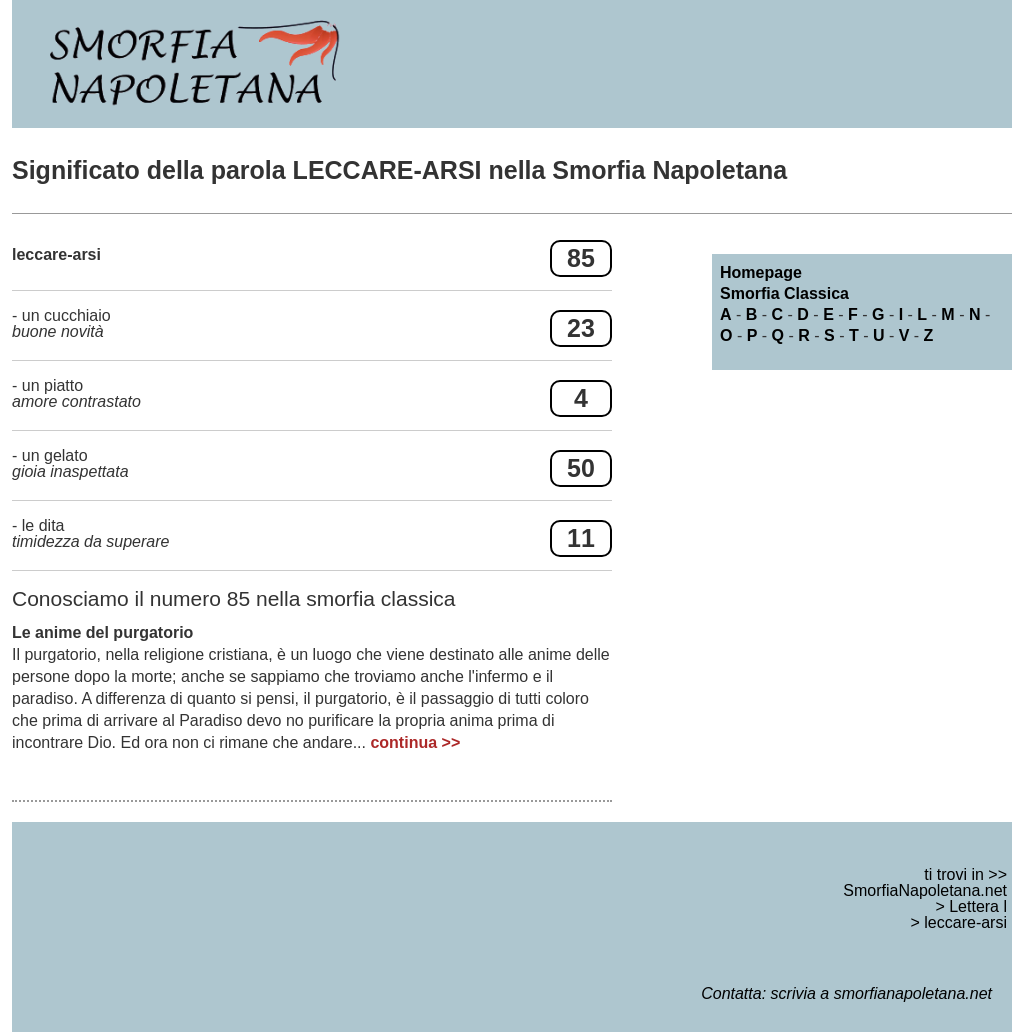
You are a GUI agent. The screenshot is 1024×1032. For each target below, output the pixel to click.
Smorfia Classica (784, 293)
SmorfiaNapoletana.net (925, 890)
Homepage (761, 272)
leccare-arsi (965, 922)
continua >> (415, 742)
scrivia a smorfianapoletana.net (881, 993)
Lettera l (978, 906)
